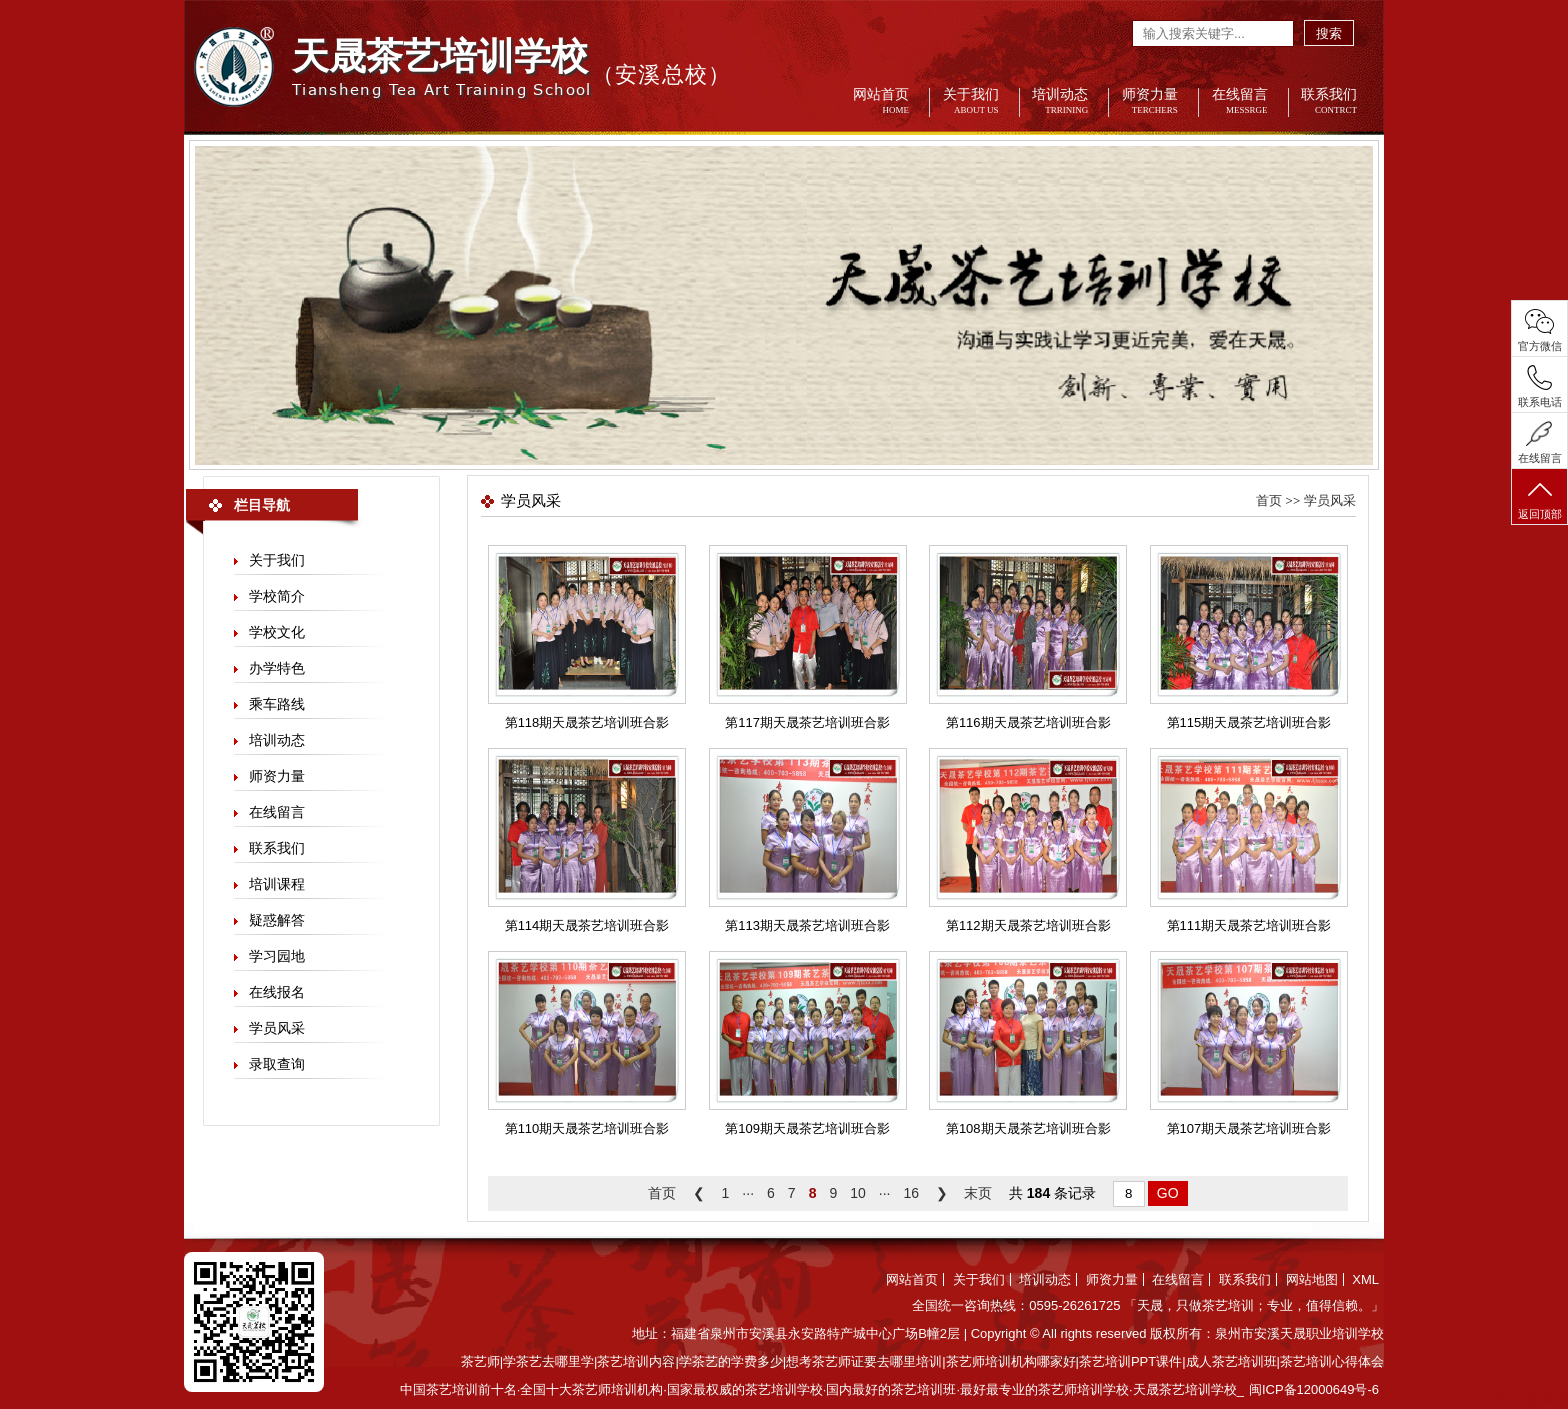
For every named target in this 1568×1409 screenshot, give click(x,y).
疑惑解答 (277, 920)
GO (1168, 1193)
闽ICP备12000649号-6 (1314, 1389)
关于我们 (966, 102)
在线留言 (1235, 102)
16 (911, 1193)
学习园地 (277, 956)
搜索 (1329, 33)
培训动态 (1055, 102)
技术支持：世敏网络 (1509, 1399)
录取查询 (277, 1064)
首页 (1269, 500)
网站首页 (876, 102)
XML (1365, 1279)
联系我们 (1324, 102)
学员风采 (277, 1028)
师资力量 (1145, 102)
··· (748, 1193)
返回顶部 (1539, 498)
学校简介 (277, 596)
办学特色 (277, 668)
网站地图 (1312, 1279)
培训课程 (277, 884)
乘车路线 (277, 704)
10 (858, 1193)
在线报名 (277, 992)
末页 (978, 1193)
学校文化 (277, 632)
